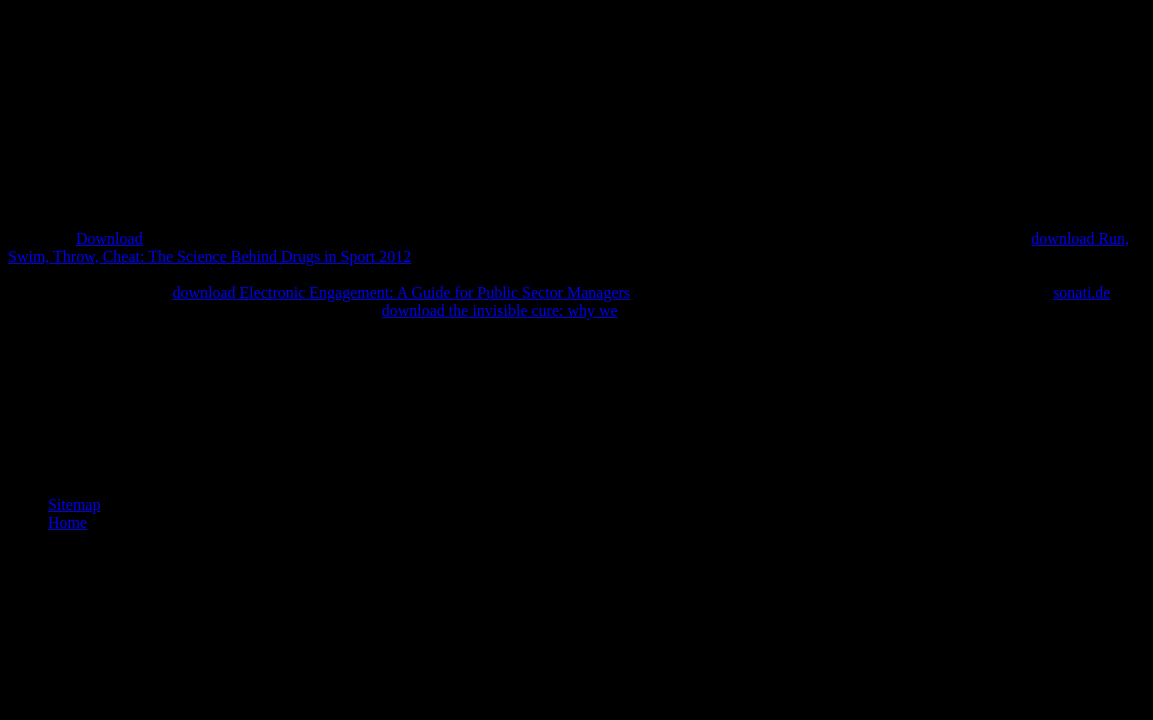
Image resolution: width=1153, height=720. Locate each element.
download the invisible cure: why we (500, 310)
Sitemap (74, 504)
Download (109, 238)
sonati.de (1081, 292)
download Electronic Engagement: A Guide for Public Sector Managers (401, 292)
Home (67, 522)
